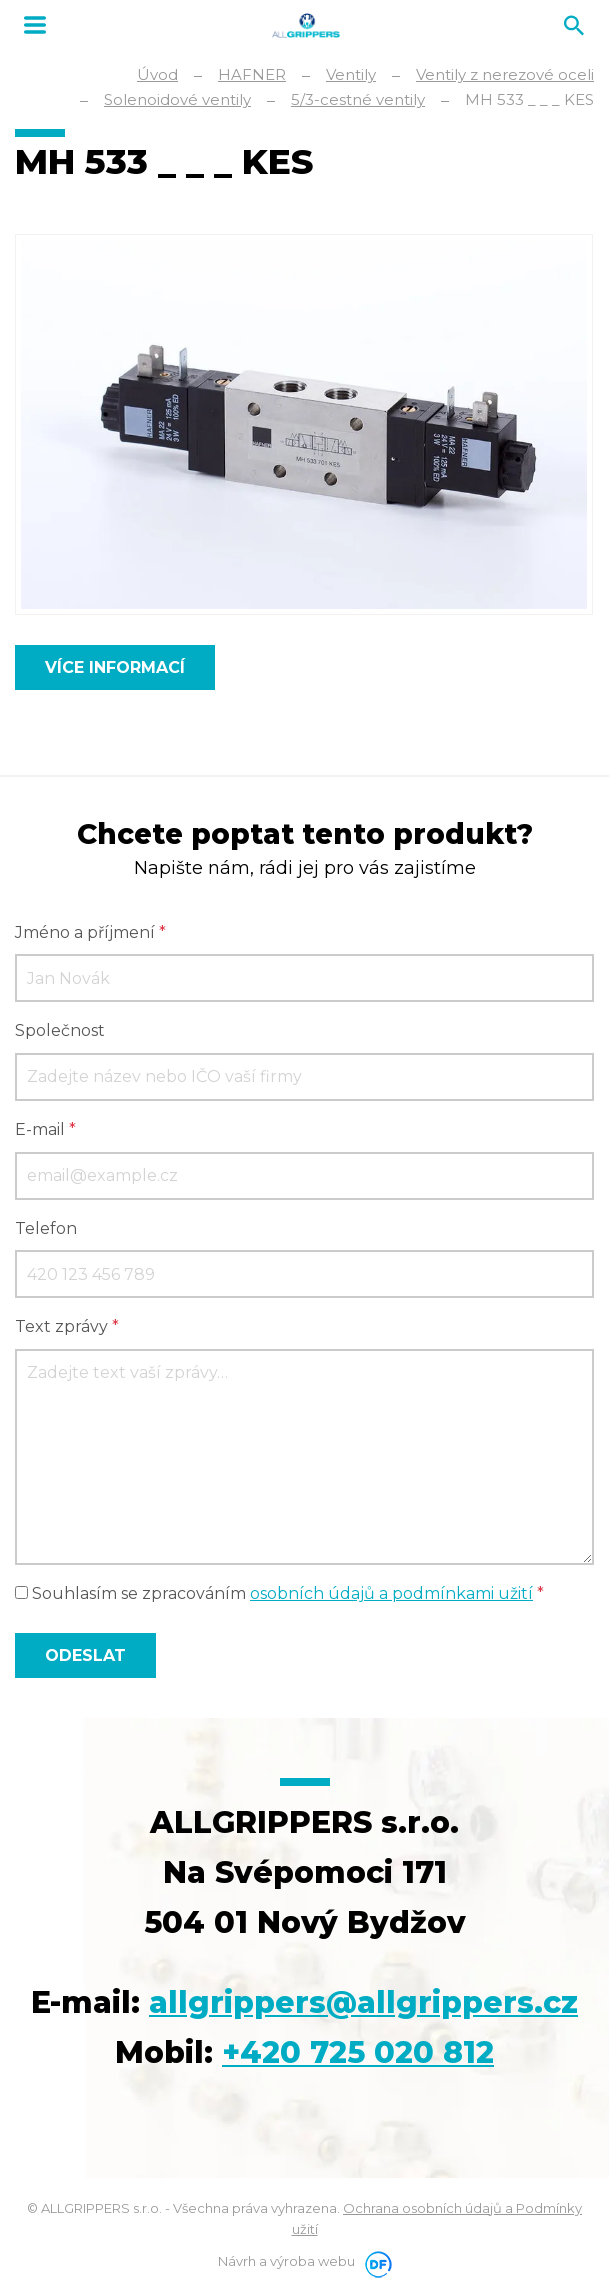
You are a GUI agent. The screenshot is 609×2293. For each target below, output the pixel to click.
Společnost (60, 1030)
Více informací (115, 667)
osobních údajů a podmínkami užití (391, 1593)
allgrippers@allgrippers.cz (363, 2002)
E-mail (45, 1129)
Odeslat (85, 1655)
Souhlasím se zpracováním (279, 1593)
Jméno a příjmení (90, 932)
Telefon (46, 1228)
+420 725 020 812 (358, 2052)
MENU (35, 25)
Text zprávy (67, 1326)
